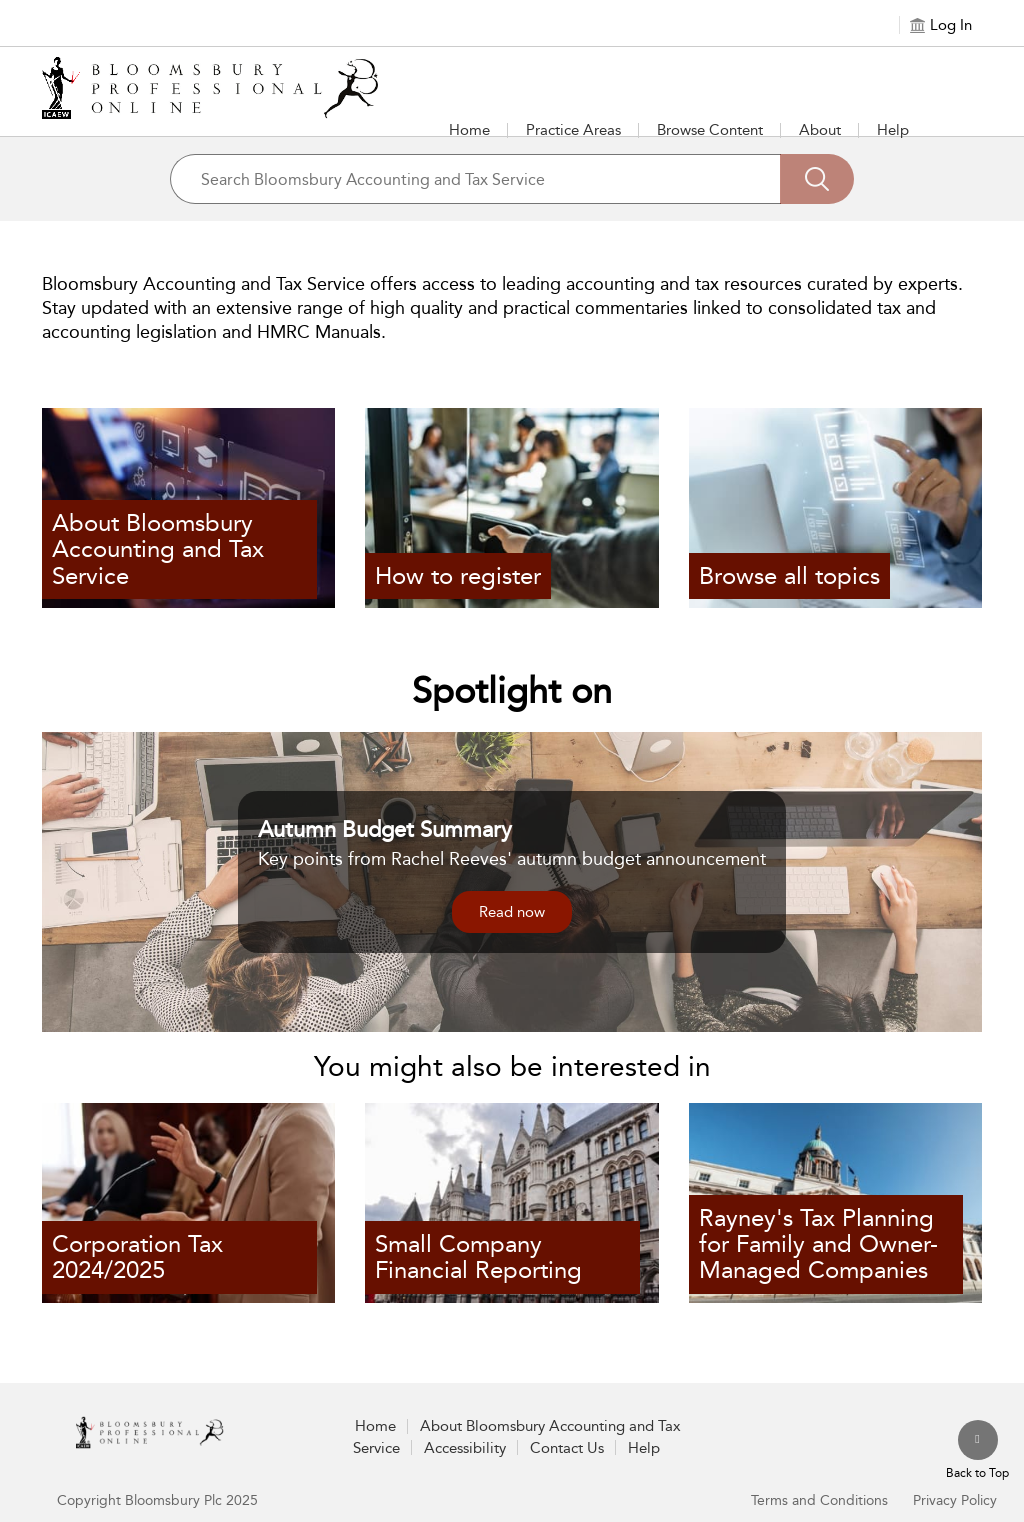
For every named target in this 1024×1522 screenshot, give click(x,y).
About (820, 130)
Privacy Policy (955, 1500)
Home (469, 130)
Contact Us (567, 1448)
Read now (512, 912)
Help (893, 130)
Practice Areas (573, 130)
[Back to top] (977, 1451)
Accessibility (465, 1448)
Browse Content (710, 130)
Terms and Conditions (819, 1500)
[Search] (817, 179)
